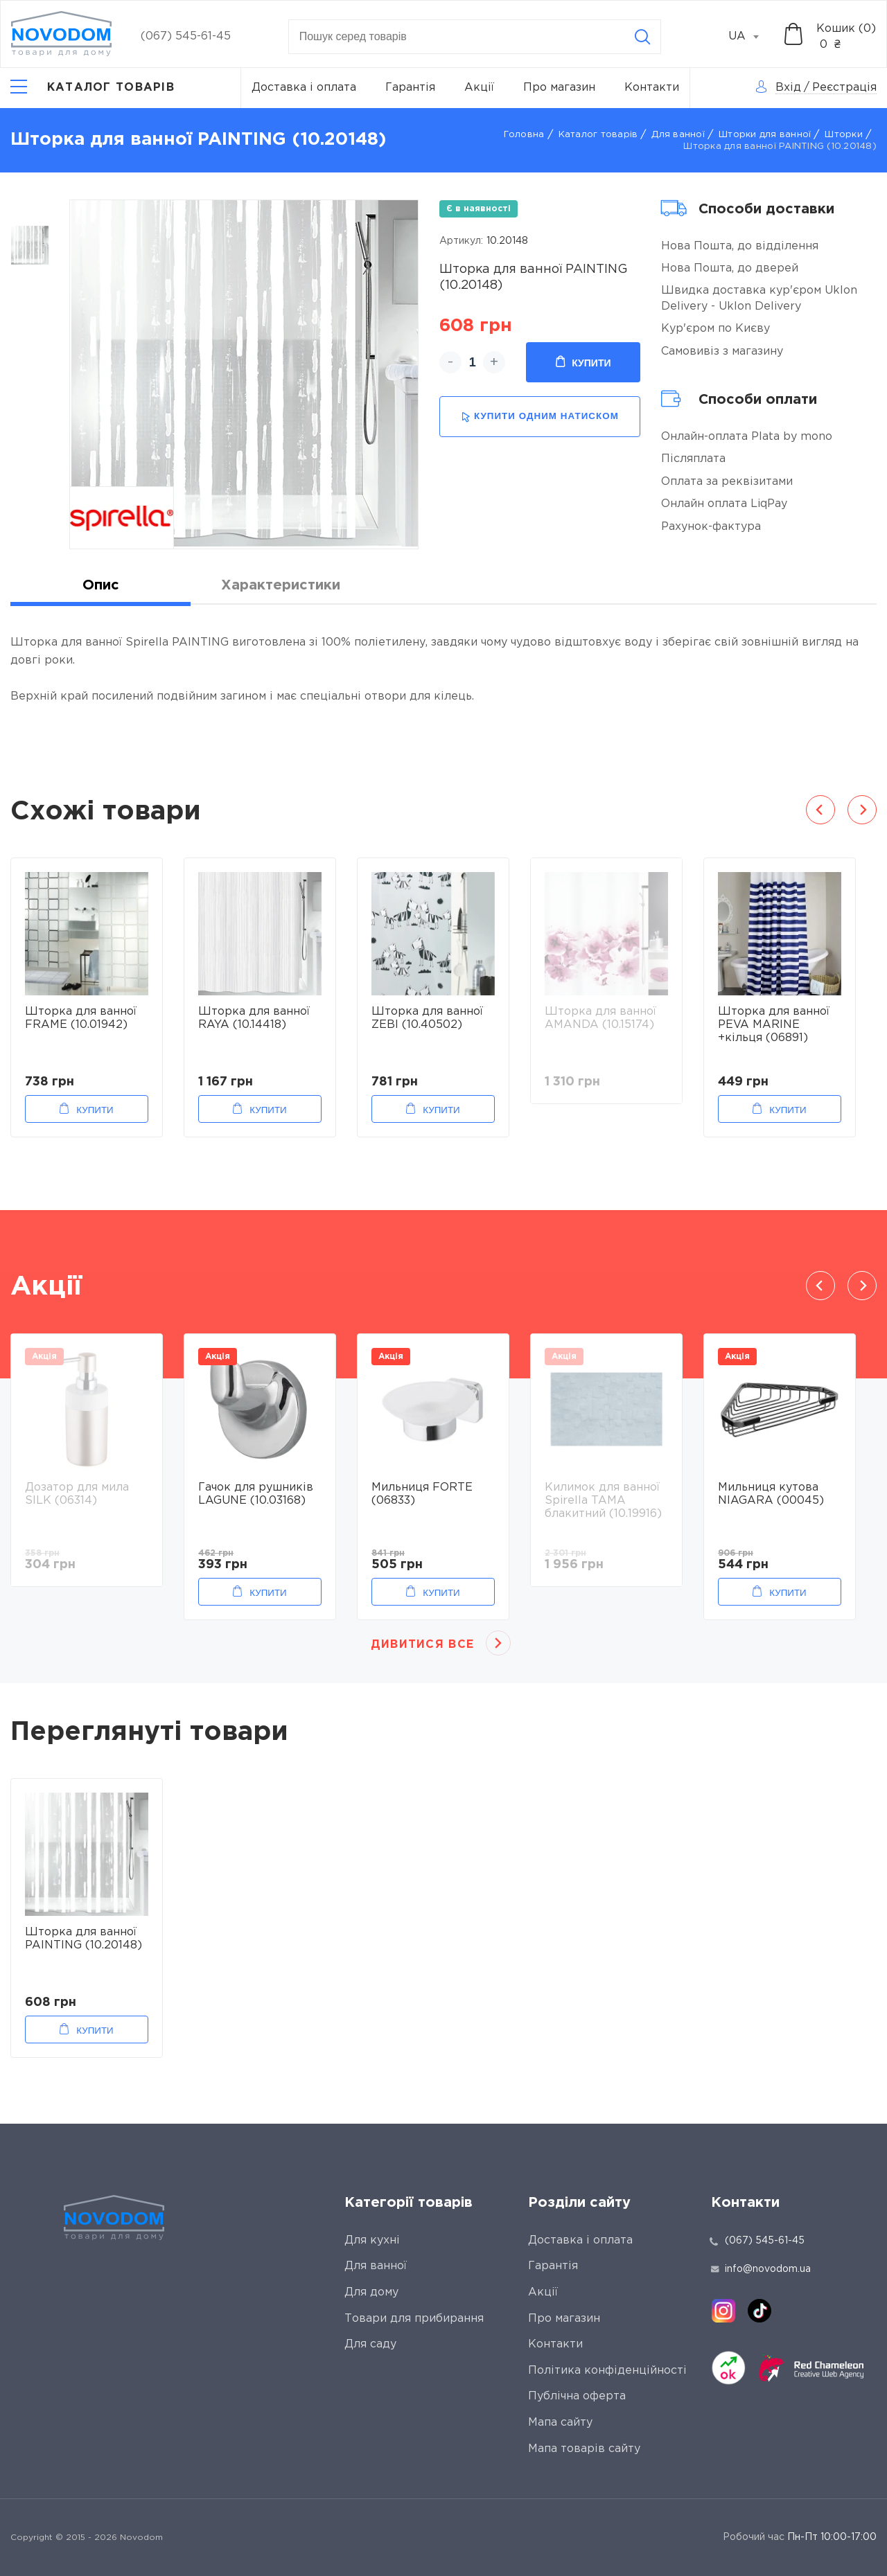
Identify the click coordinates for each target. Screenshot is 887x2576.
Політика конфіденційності (607, 2370)
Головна (524, 135)
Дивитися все (422, 1645)
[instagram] (723, 2310)
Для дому (371, 2292)
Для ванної (678, 135)
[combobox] (751, 36)
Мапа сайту (560, 2422)
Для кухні (372, 2240)
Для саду (370, 2344)
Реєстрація (844, 87)
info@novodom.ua (761, 2269)
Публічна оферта (577, 2396)
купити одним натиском (540, 417)
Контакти (651, 87)
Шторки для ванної (765, 135)
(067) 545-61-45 (186, 36)
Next (862, 809)
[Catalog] (92, 88)
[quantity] (472, 362)
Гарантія (410, 87)
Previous (820, 809)
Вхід (788, 87)
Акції (479, 87)
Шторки (844, 135)
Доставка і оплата (304, 87)
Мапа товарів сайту (584, 2449)
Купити (583, 362)
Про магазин (559, 87)
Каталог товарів (598, 135)
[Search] (642, 36)
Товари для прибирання (414, 2318)
